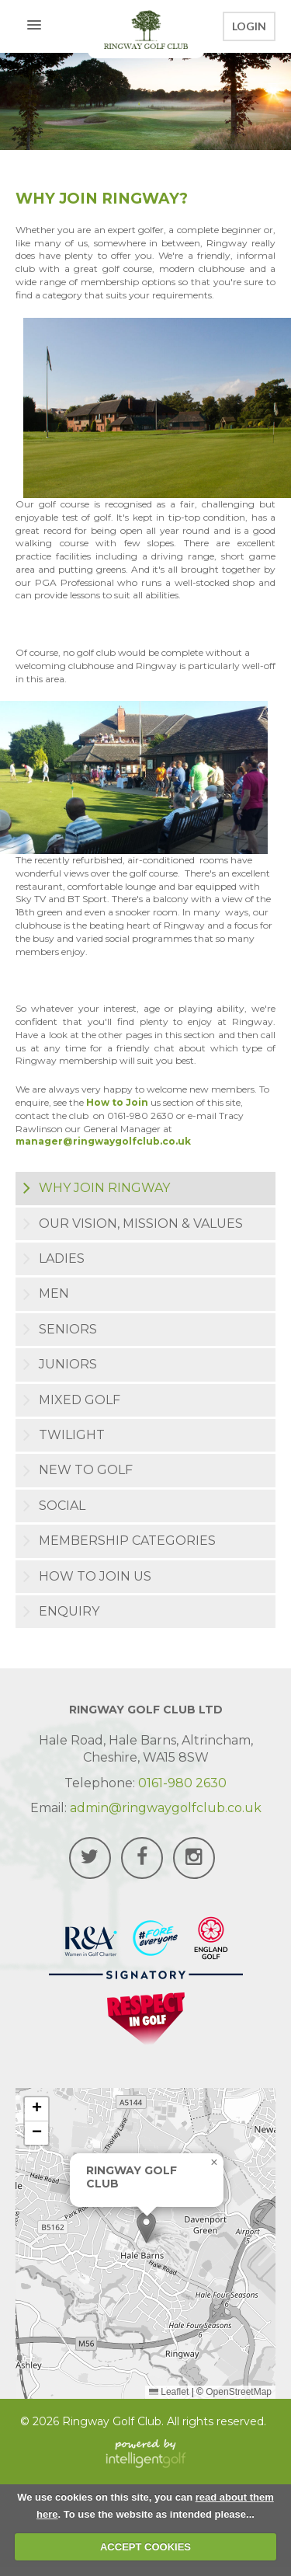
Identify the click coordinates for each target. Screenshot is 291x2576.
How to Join (118, 1102)
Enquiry (69, 1611)
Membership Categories (127, 1540)
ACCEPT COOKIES (145, 2547)
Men (54, 1293)
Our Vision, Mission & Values (141, 1223)
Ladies (62, 1258)
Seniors (68, 1329)
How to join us (95, 1576)
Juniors (68, 1364)
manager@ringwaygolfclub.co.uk (103, 1141)
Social (62, 1505)
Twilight (72, 1434)
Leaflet (169, 2391)
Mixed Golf (79, 1400)
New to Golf (86, 1469)
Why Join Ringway (104, 1187)
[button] (146, 2227)
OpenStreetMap (239, 2391)
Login (249, 26)
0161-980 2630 (182, 1783)
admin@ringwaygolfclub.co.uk (166, 1807)
